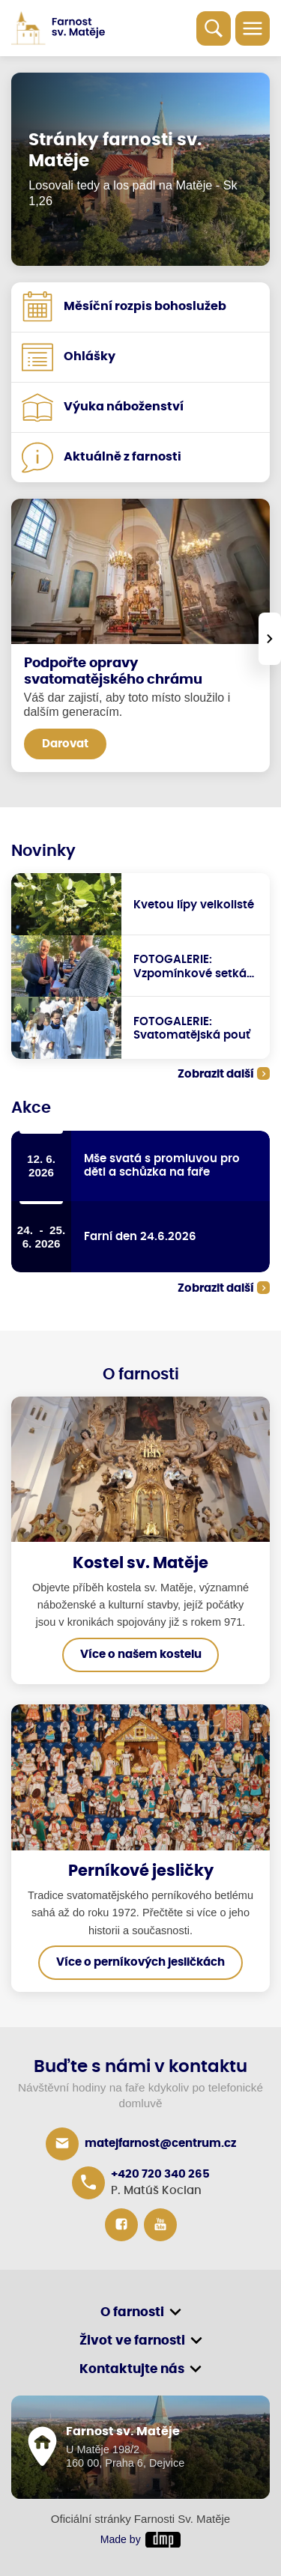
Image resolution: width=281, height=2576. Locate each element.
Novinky (43, 851)
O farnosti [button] (132, 2312)
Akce (31, 1108)
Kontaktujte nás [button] (131, 2369)
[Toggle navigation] (252, 28)
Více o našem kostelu (141, 1654)
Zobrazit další (216, 1074)
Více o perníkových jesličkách (140, 1962)
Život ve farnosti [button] (132, 2340)
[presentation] (270, 639)
